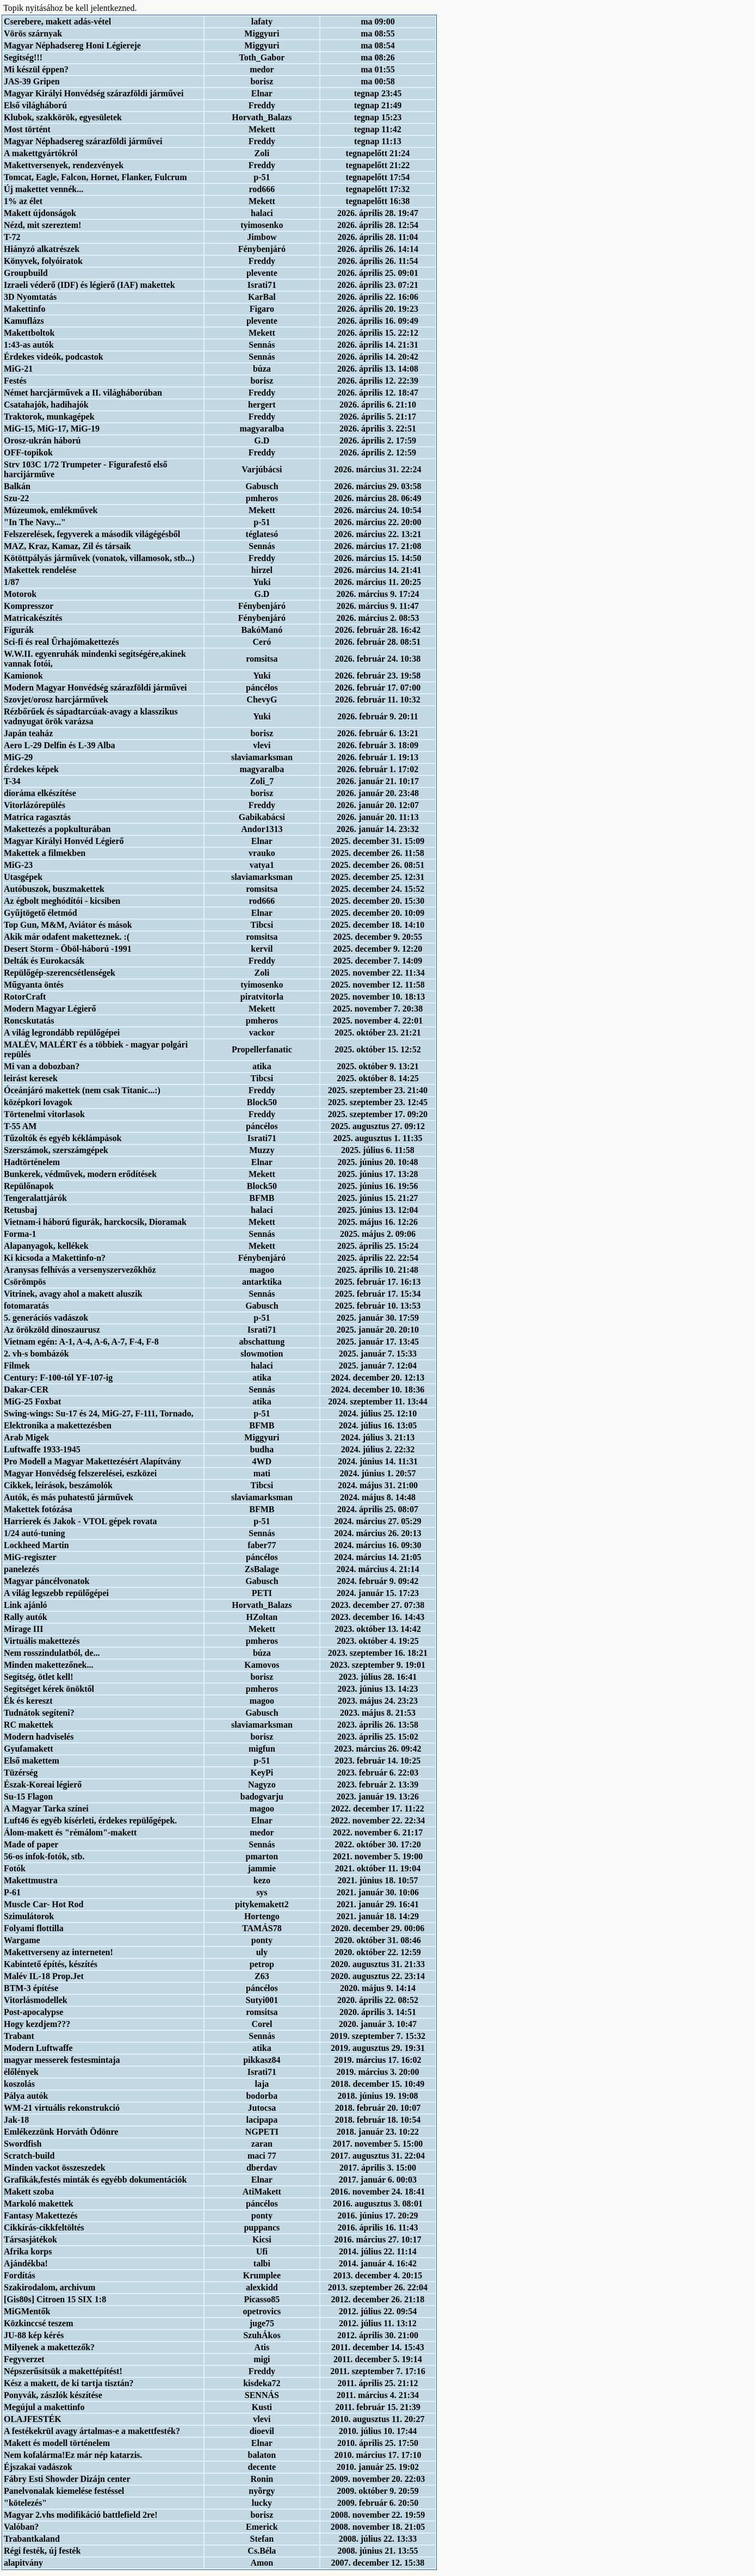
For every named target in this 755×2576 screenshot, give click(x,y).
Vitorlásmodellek (35, 2000)
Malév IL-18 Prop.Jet (44, 1976)
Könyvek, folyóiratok (43, 261)
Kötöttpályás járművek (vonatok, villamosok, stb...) (99, 558)
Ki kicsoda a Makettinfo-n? (55, 1257)
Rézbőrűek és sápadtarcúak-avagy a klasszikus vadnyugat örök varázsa (91, 716)
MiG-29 (18, 757)
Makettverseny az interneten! (58, 1952)
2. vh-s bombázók (36, 1353)
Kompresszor (28, 606)
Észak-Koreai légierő (43, 1784)
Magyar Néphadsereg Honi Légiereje (72, 45)
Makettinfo (24, 308)
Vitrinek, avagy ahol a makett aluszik (73, 1293)
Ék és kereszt (28, 1700)
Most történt (27, 129)
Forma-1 (20, 1233)
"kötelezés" (25, 2502)
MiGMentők (27, 2311)
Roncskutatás (29, 1020)
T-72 (12, 237)
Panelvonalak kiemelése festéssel (64, 2490)
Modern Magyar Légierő (50, 1008)
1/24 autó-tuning (34, 1533)
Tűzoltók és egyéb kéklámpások (62, 1138)
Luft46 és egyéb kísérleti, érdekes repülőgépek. (90, 1820)
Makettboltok (29, 332)
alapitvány (23, 2562)
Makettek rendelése (40, 570)
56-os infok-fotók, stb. (44, 1856)
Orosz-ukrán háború (42, 440)
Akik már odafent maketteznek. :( (66, 936)
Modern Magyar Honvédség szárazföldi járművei (95, 687)
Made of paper (31, 1844)
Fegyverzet (24, 2359)
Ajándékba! (26, 2263)
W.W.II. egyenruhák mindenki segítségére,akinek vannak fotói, (95, 658)
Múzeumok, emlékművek (50, 510)
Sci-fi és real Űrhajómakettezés (61, 641)
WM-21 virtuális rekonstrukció (62, 2107)
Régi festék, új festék (42, 2550)
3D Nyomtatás (30, 296)
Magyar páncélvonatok (46, 1581)
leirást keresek (31, 1078)
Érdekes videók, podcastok (53, 356)
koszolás (19, 2083)
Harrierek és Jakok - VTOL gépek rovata (80, 1521)
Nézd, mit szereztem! (42, 225)
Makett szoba (29, 2191)
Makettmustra (31, 1880)
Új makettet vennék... (43, 189)
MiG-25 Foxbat (32, 1401)
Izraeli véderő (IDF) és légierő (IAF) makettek (89, 284)
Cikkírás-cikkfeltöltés (44, 2227)
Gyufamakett (28, 1748)
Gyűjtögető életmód (40, 912)
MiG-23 (18, 865)
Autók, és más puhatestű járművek (68, 1497)
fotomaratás (26, 1305)
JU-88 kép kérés (34, 2335)
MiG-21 (18, 368)
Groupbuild (26, 273)
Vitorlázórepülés (34, 805)
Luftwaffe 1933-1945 (42, 1449)
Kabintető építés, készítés (50, 1964)
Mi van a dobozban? (41, 1066)
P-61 (12, 1892)
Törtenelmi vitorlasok (44, 1114)
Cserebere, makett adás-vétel (57, 21)
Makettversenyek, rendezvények (63, 165)
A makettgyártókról (41, 153)
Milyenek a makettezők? (49, 2347)
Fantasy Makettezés (41, 2215)
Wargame (22, 1940)
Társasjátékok (30, 2239)
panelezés (21, 1569)
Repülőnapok (29, 1186)
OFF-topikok (28, 452)
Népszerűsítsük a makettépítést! (63, 2371)
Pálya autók (26, 2095)
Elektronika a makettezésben (58, 1425)
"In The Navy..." (35, 522)
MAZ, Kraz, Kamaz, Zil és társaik (67, 546)
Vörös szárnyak (33, 33)
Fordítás (19, 2275)
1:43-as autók (29, 344)
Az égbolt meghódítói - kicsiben (62, 900)
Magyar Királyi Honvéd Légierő (64, 841)
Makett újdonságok (40, 213)
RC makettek (28, 1724)
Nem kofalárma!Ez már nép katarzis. (73, 2455)
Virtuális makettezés (41, 1641)
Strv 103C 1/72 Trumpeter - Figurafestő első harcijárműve (85, 469)
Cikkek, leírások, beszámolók (58, 1485)
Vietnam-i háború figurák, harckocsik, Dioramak (95, 1222)
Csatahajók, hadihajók (46, 404)
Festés (15, 380)
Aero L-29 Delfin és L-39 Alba (59, 745)
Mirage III (23, 1629)
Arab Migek (26, 1437)
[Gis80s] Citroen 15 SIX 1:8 (55, 2299)
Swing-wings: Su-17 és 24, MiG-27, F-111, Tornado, (99, 1413)
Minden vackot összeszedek (55, 2167)
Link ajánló (25, 1605)
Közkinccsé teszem (38, 2323)
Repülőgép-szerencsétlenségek (59, 972)
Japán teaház (28, 733)
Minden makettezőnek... (48, 1664)
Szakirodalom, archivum (49, 2287)
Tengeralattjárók (35, 1198)
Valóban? (21, 2526)
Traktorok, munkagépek (49, 416)
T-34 (12, 781)
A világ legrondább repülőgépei (62, 1032)
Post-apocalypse (33, 2012)
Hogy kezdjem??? (37, 2024)
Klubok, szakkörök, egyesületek (63, 117)
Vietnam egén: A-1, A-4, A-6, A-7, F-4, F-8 (81, 1341)
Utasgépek (23, 877)
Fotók (15, 1868)
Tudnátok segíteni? (39, 1712)
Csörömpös (25, 1281)
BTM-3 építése (31, 1988)
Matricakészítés (33, 618)
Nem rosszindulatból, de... (52, 1652)
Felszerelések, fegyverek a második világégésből (92, 534)
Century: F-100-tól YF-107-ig (58, 1377)
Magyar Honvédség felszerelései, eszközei (80, 1473)
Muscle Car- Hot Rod (44, 1904)
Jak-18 (16, 2119)
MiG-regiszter (30, 1557)
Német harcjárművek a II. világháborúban (83, 392)
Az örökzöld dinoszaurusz (52, 1329)
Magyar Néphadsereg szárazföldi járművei (83, 141)
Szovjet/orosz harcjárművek (56, 699)
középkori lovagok (38, 1102)
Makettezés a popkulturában (57, 829)
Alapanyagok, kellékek (46, 1245)
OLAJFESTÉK (32, 2419)
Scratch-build (29, 2155)
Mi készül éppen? (36, 69)
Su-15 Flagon (28, 1796)
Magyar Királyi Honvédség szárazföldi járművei (93, 93)
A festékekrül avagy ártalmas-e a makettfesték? (92, 2431)
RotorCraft (25, 996)
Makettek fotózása (38, 1509)
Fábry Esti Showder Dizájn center (67, 2478)
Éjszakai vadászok (38, 2467)
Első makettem (31, 1760)
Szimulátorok (29, 1916)
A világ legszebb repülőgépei (56, 1593)
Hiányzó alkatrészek (41, 249)
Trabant (19, 2036)
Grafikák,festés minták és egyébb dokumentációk (95, 2179)
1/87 (11, 582)
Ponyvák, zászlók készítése (53, 2395)
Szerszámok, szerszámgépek (56, 1150)
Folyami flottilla (34, 1928)
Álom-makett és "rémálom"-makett (70, 1832)
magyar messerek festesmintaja (62, 2060)
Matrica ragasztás (37, 817)
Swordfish (22, 2143)
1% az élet (23, 201)
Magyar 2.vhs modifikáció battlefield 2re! (81, 2514)
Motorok (20, 594)
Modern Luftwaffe (38, 2048)
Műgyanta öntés (34, 984)
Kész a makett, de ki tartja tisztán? (69, 2383)
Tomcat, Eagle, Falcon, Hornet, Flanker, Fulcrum (95, 177)
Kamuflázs (24, 320)
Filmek (17, 1365)
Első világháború (35, 105)
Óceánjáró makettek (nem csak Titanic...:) (82, 1090)
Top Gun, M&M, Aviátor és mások (68, 924)
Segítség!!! (23, 57)
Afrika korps (28, 2251)
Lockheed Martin (36, 1545)
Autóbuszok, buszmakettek (54, 888)
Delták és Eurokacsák (44, 960)
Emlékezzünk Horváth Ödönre (61, 2131)
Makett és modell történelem (57, 2443)
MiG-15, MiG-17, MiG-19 (52, 428)
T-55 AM (20, 1126)
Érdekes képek (31, 769)
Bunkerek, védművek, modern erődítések (80, 1174)
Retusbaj (20, 1210)
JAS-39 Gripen (32, 81)
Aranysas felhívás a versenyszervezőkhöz (80, 1269)
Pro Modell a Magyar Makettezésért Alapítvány (92, 1461)
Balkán (17, 486)
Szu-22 (16, 498)
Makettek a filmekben (44, 853)
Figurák (19, 629)
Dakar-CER (26, 1389)
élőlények (21, 2071)
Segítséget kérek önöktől (49, 1688)
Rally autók (25, 1617)
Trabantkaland (32, 2538)
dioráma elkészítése (40, 793)
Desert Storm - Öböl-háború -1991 (68, 948)
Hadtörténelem (32, 1162)
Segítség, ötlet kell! (38, 1676)
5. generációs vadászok (46, 1317)
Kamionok (23, 675)
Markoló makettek (38, 2203)
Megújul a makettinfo (44, 2407)
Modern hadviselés (38, 1736)
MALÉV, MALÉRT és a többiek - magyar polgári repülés (96, 1049)
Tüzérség (21, 1772)
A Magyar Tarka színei (46, 1808)
